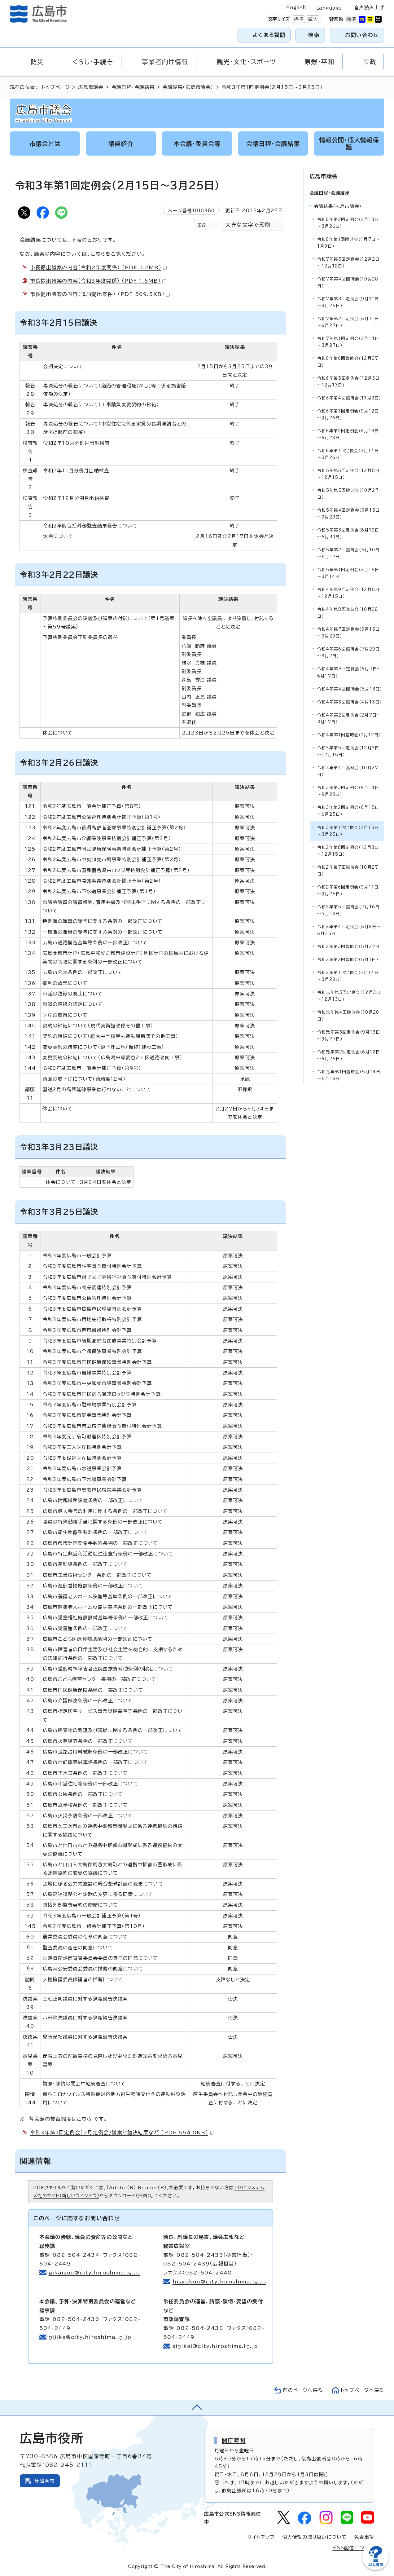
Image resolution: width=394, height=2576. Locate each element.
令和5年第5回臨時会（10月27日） (348, 493)
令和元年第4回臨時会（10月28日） (348, 1015)
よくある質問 (269, 34)
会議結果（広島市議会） (188, 87)
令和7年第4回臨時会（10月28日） (347, 282)
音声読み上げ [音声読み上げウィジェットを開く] (369, 7)
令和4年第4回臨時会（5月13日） (349, 689)
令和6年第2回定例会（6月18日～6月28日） (348, 434)
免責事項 (364, 2537)
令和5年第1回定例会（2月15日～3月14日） (348, 573)
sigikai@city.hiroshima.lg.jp (215, 2346)
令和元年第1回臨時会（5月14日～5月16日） (348, 1075)
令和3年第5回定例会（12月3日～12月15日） (348, 751)
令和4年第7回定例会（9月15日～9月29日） (348, 632)
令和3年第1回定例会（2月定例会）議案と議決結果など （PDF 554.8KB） (121, 2132)
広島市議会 (90, 87)
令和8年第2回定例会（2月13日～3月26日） (348, 223)
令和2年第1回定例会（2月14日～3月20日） (348, 976)
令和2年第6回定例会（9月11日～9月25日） (348, 890)
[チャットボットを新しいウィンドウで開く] (375, 2568)
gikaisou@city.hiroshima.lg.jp (94, 2272)
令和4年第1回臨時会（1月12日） (349, 735)
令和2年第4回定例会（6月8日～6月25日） (349, 930)
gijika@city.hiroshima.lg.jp (90, 2337)
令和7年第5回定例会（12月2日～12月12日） (348, 262)
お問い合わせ (362, 34)
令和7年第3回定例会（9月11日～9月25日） (348, 302)
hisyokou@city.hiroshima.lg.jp (219, 2281)
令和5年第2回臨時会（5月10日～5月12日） (348, 553)
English (296, 7)
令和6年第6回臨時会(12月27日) (347, 361)
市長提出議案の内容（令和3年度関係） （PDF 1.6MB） (98, 280)
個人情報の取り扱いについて (314, 2537)
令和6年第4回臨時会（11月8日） (349, 398)
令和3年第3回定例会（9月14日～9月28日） (348, 791)
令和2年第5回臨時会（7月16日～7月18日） (348, 910)
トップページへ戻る (362, 2390)
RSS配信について (353, 2547)
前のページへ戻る (303, 2390)
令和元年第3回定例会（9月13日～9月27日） (348, 1035)
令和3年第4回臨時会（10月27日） (347, 771)
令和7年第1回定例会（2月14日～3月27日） (348, 342)
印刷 (202, 225)
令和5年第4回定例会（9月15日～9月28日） (348, 513)
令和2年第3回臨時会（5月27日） (349, 947)
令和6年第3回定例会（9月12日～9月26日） (348, 414)
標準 (298, 19)
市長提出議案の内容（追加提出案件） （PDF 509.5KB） (100, 294)
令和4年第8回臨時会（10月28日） (347, 612)
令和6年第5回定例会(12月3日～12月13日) (348, 381)
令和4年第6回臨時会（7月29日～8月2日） (348, 652)
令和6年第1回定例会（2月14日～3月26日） (348, 454)
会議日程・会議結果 (133, 87)
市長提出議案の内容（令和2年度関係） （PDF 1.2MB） (98, 267)
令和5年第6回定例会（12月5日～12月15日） (348, 474)
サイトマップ (261, 2537)
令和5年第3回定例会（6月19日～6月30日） (348, 533)
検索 (314, 34)
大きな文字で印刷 (247, 224)
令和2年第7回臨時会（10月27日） (347, 870)
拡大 (312, 19)
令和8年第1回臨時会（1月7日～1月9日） (348, 242)
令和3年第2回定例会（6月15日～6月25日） (348, 810)
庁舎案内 (45, 2480)
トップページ (56, 87)
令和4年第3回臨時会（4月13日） (349, 702)
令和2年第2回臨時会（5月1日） (347, 960)
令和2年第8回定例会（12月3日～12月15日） (348, 850)
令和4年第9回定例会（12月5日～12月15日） (348, 593)
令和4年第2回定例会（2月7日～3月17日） (349, 718)
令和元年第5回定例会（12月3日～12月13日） (348, 995)
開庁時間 (234, 2440)
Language (329, 8)
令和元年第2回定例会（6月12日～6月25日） (348, 1055)
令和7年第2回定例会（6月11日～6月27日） (348, 322)
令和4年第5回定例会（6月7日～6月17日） (349, 672)
